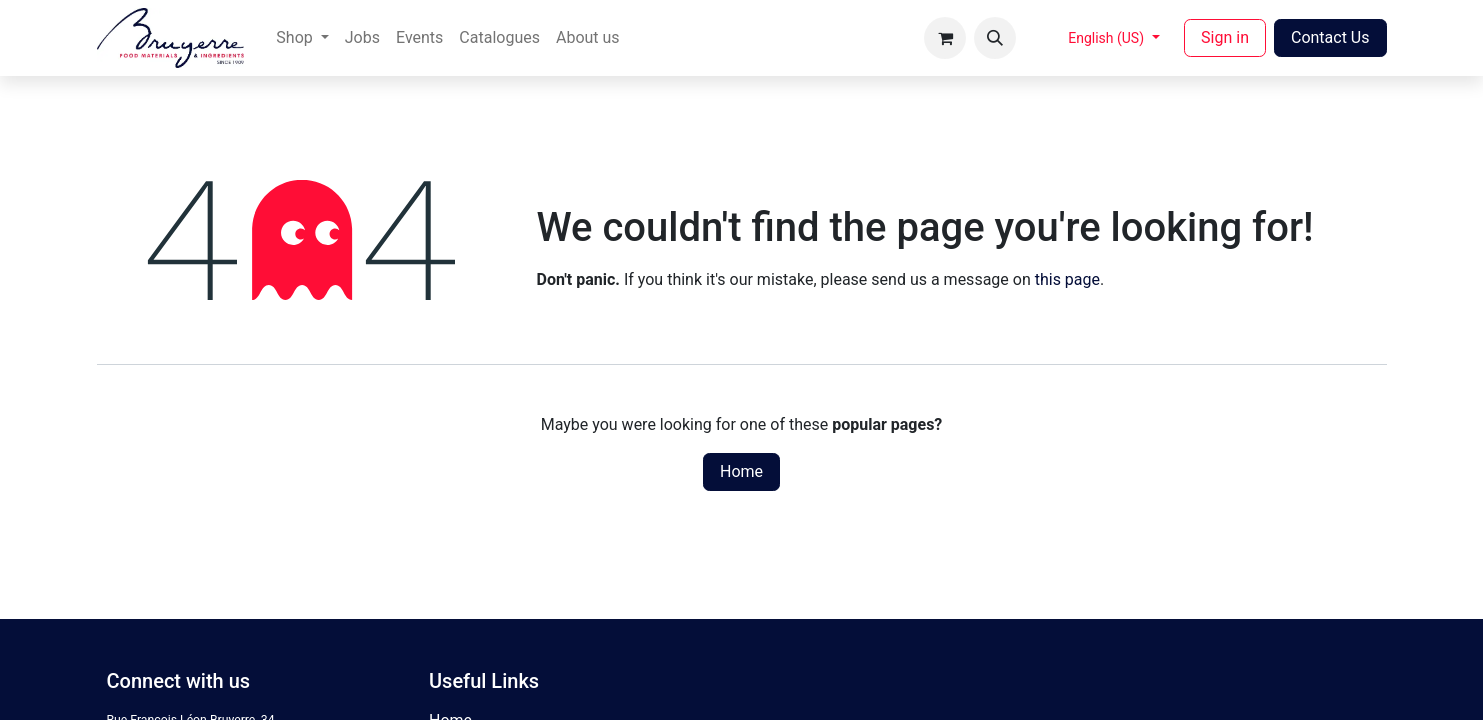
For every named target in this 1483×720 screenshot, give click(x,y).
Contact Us (1330, 37)
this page (1067, 279)
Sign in (1225, 37)
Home (741, 471)
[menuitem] (302, 38)
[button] (995, 38)
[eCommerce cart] (945, 38)
